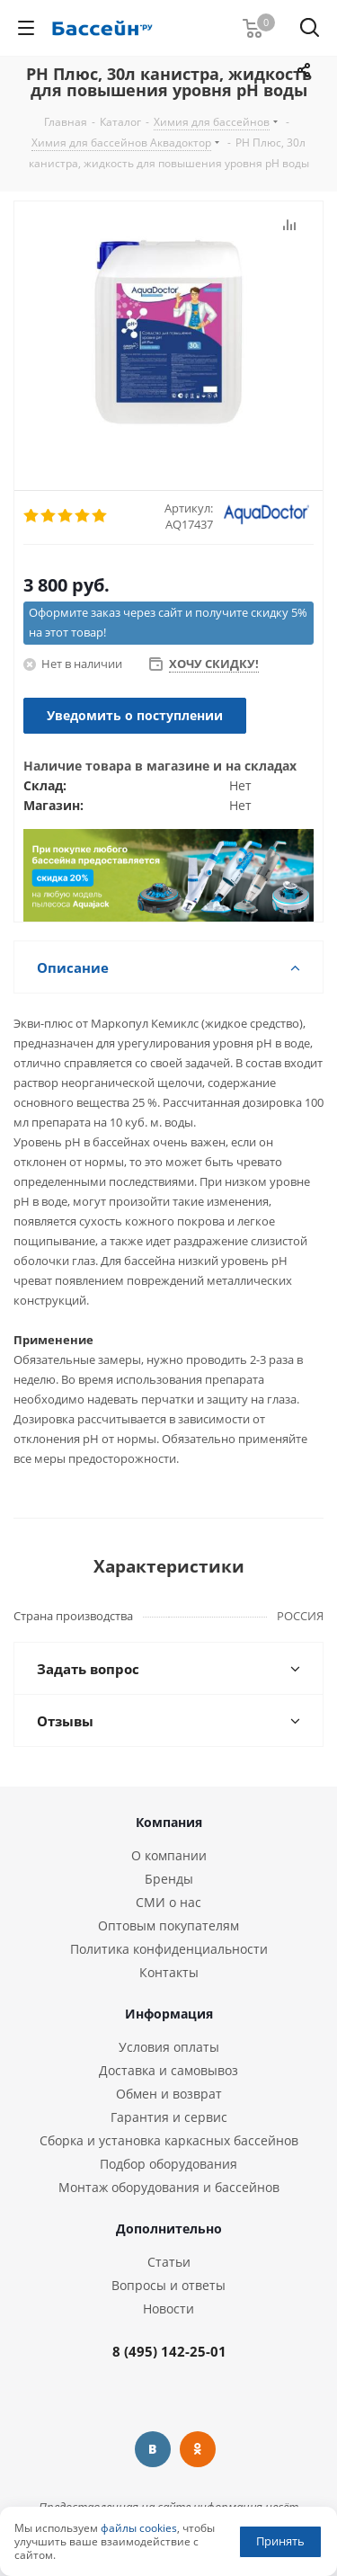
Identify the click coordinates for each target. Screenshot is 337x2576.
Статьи (169, 2261)
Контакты (169, 1972)
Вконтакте (153, 2449)
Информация (169, 2013)
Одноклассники (198, 2449)
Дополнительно (169, 2228)
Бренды (169, 1878)
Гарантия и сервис (169, 2117)
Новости (168, 2308)
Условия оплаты (169, 2046)
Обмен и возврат (169, 2093)
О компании (169, 1855)
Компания (169, 1822)
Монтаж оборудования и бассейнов (168, 2187)
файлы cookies (139, 2528)
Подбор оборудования (168, 2163)
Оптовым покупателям (168, 1925)
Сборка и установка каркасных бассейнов (169, 2140)
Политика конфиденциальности (169, 1948)
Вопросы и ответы (168, 2285)
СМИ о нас (168, 1902)
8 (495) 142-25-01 (169, 2351)
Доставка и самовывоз (168, 2070)
